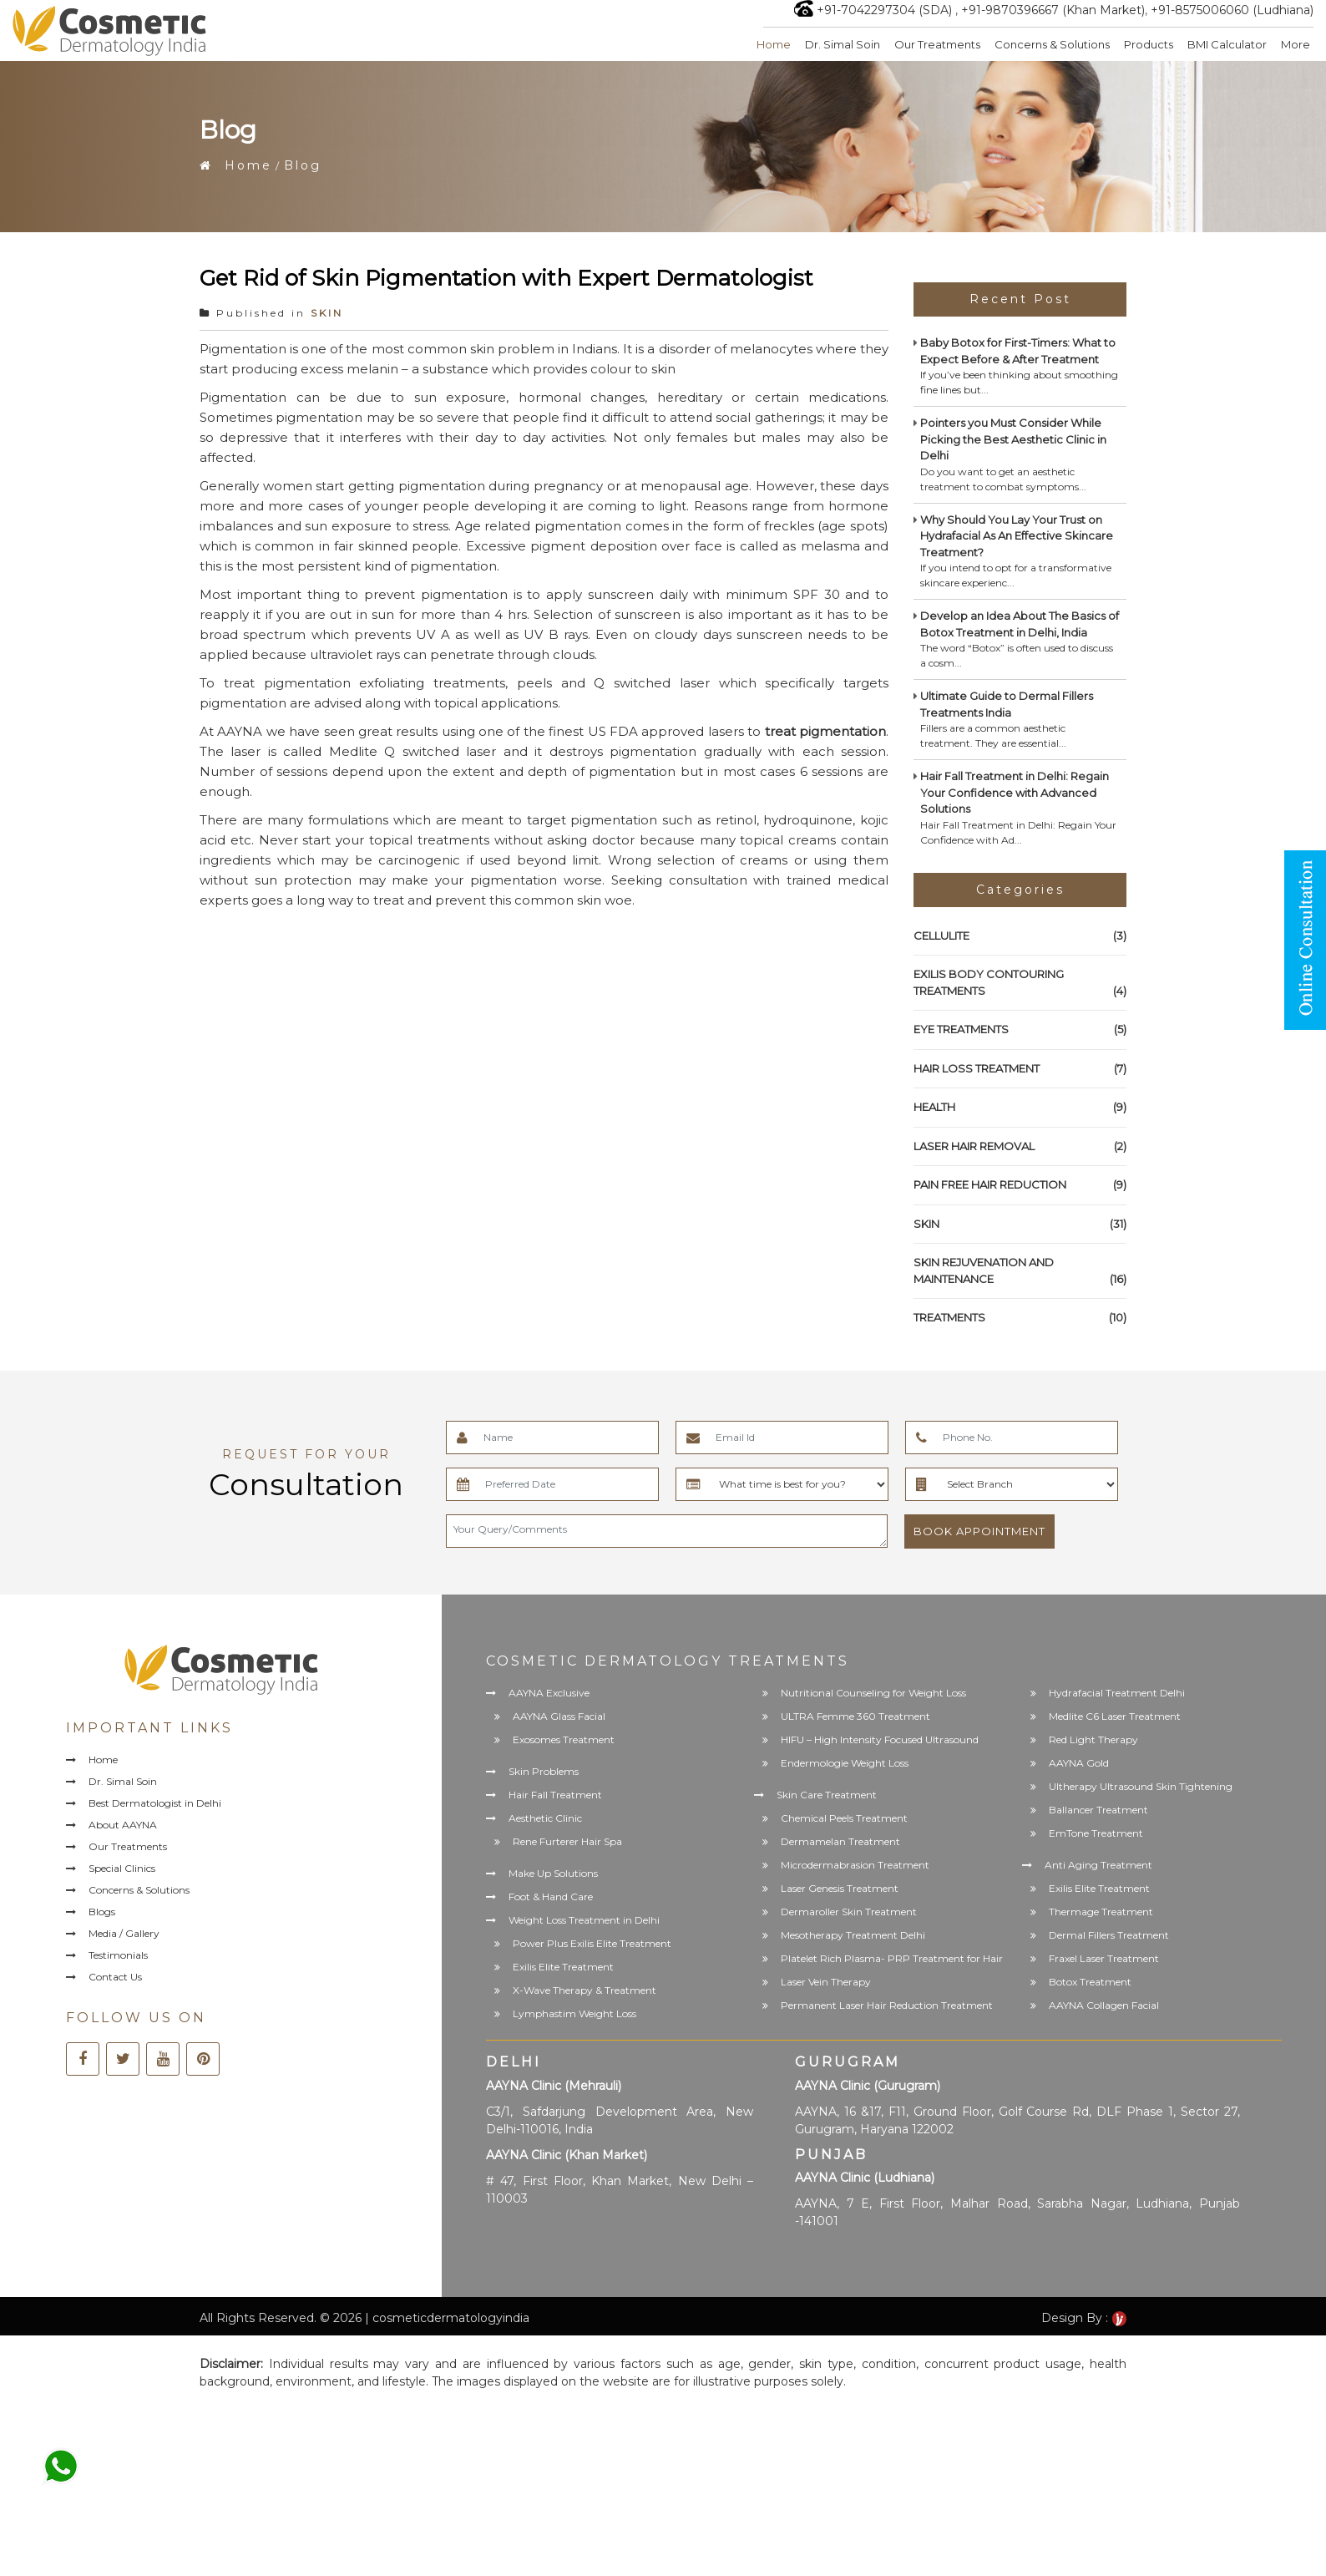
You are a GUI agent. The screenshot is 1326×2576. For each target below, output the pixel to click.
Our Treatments (937, 44)
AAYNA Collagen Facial (1104, 2005)
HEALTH (1020, 1107)
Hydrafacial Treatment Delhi (1117, 1692)
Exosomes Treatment (564, 1739)
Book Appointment (979, 1531)
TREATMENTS (1020, 1318)
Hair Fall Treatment (555, 1794)
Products (1148, 44)
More (1295, 44)
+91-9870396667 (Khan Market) (1053, 10)
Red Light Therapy (1093, 1739)
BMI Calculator (1227, 44)
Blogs (102, 1911)
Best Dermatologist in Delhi (155, 1803)
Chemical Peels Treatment (844, 1818)
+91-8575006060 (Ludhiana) (1232, 10)
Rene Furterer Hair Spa (567, 1841)
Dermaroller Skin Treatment (849, 1911)
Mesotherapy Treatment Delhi (853, 1935)
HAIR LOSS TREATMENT (1020, 1069)
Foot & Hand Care (551, 1896)
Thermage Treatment (1101, 1911)
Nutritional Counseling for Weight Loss (873, 1692)
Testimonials (118, 1955)
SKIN (327, 313)
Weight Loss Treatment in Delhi (584, 1920)
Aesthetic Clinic (545, 1818)
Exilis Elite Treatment (563, 1966)
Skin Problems (544, 1771)
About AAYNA (123, 1824)
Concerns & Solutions (1052, 44)
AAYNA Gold (1079, 1763)
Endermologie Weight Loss (844, 1763)
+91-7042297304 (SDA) (884, 10)
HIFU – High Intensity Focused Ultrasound (880, 1739)
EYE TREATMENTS (1020, 1030)
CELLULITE (1020, 936)
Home (774, 44)
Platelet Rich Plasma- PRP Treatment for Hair (892, 1958)
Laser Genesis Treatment (839, 1888)
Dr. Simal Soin (842, 44)
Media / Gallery (124, 1933)
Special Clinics (122, 1868)
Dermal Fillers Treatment (1109, 1935)
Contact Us (115, 1976)
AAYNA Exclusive (549, 1692)
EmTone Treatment (1096, 1833)
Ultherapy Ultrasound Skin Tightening (1140, 1786)
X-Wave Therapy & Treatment (584, 1990)
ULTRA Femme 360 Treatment (855, 1716)
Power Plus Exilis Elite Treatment (592, 1943)
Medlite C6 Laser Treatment (1115, 1716)
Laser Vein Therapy (826, 1981)
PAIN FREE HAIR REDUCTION (1020, 1185)
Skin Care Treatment (827, 1794)
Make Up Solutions (553, 1873)
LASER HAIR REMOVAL (1020, 1146)
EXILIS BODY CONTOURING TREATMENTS (1020, 983)
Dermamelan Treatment (840, 1841)
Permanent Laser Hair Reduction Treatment (887, 2005)
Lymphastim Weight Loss (574, 2013)
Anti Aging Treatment (1098, 1864)
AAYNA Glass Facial (559, 1716)
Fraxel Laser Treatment (1104, 1958)
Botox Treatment (1090, 1981)
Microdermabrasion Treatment (855, 1864)
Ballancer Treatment (1098, 1809)
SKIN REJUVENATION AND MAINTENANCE (1020, 1271)
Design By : (1083, 2317)
